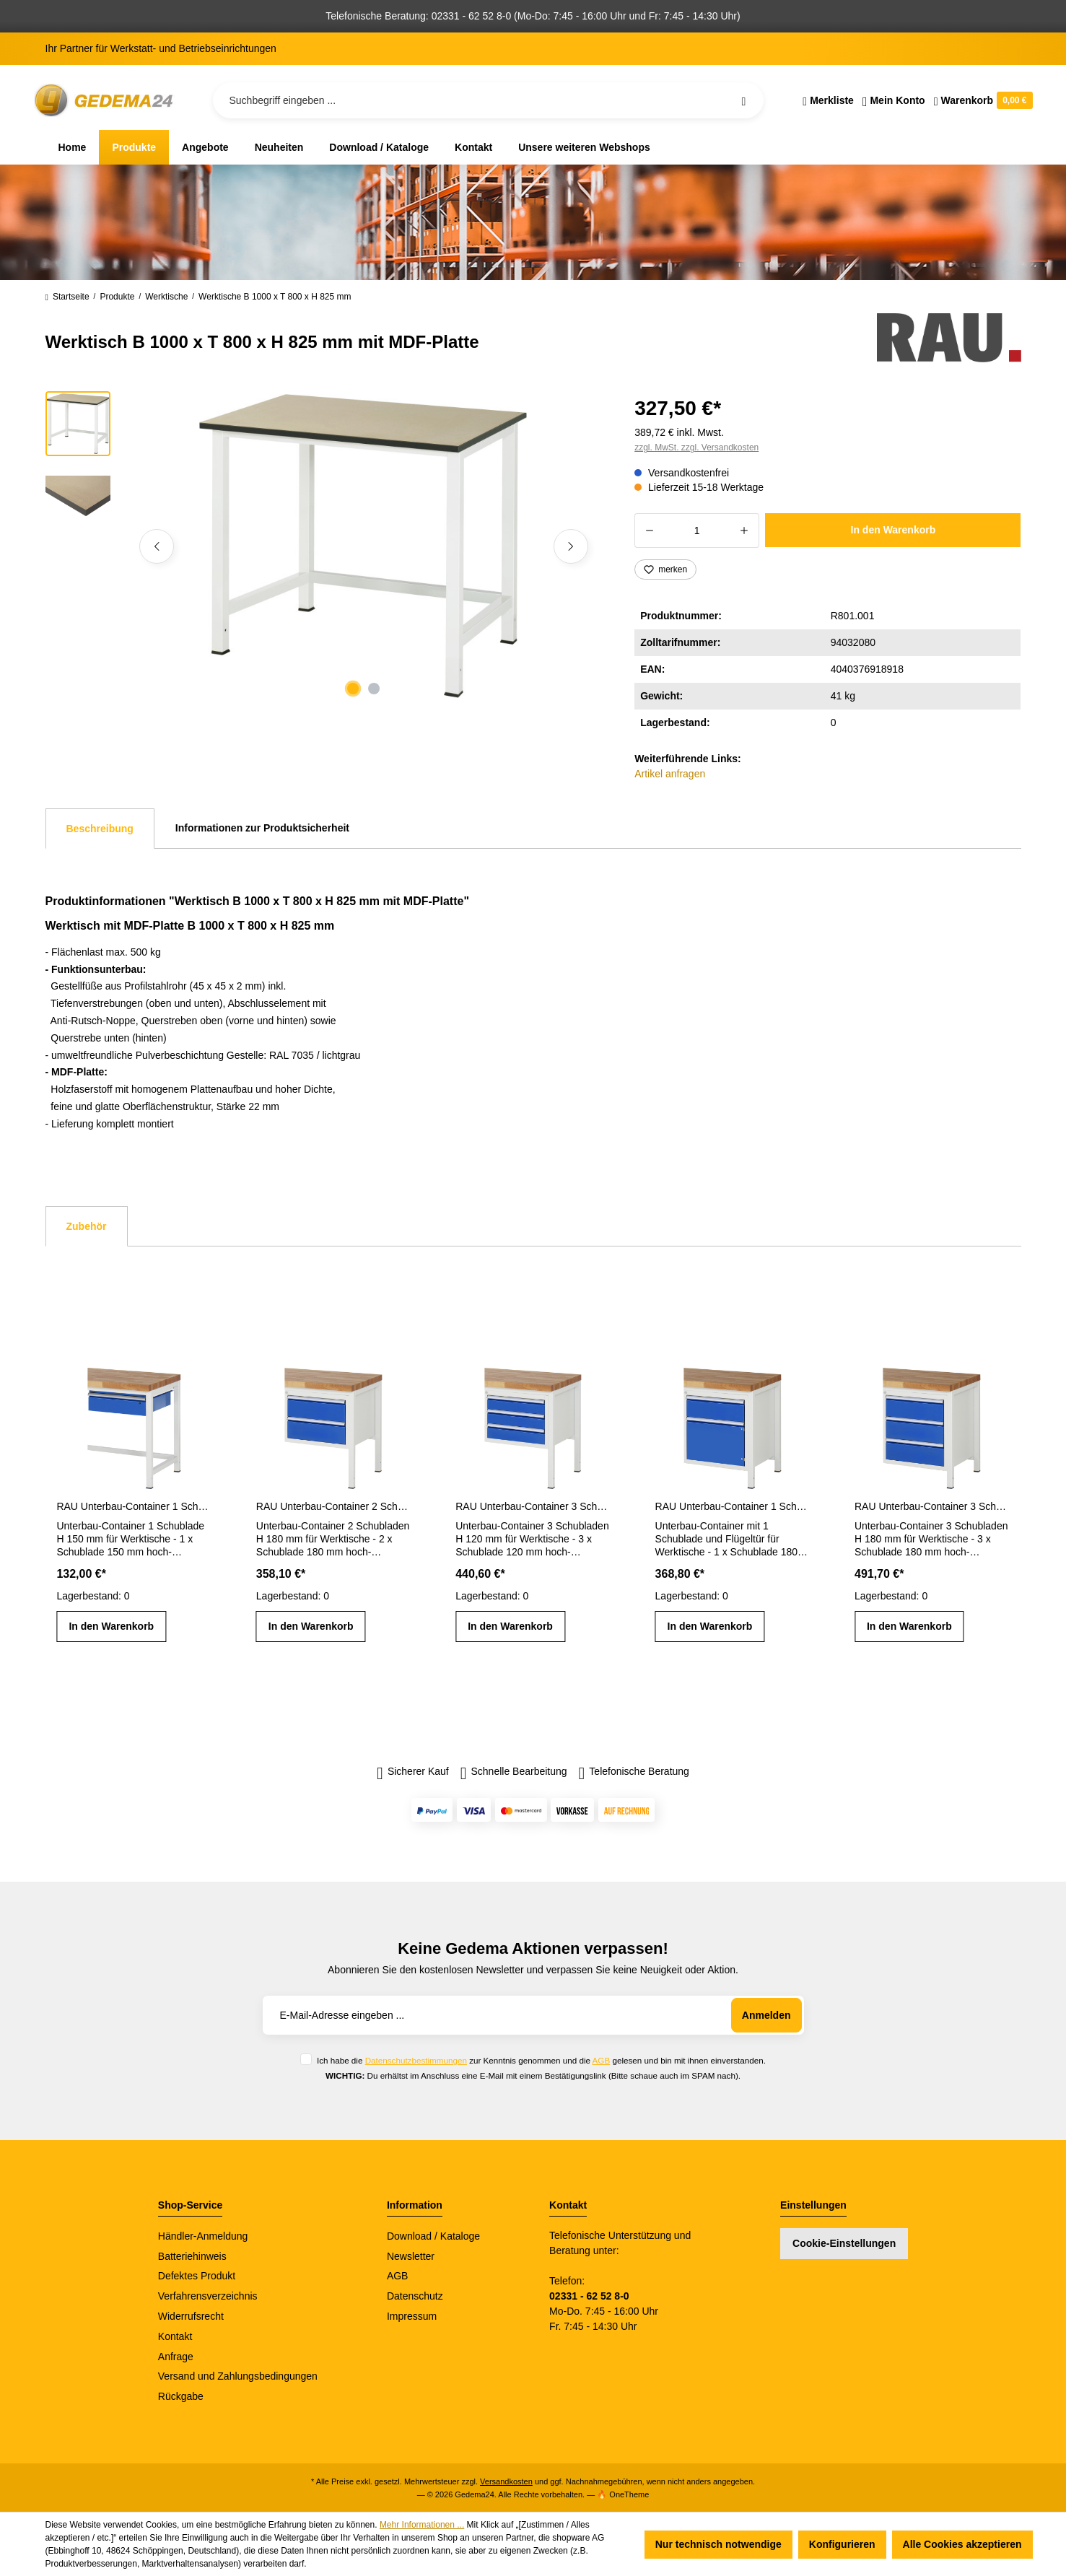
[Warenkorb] (981, 100)
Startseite (67, 297)
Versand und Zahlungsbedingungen (238, 2376)
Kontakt (175, 2336)
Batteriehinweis (192, 2256)
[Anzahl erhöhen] (744, 530)
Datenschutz (415, 2296)
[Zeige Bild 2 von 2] (374, 688)
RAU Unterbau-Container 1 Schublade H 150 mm (133, 1506)
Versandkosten (506, 2481)
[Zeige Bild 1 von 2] (353, 688)
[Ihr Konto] (894, 100)
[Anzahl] (696, 530)
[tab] (99, 828)
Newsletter (410, 2256)
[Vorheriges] (156, 546)
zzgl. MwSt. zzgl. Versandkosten (696, 447)
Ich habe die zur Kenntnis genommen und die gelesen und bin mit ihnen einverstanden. (541, 2060)
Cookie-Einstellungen (844, 2243)
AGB (602, 2060)
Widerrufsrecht (191, 2316)
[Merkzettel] (828, 100)
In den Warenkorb (893, 530)
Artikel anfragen (669, 774)
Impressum (412, 2316)
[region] (323, 546)
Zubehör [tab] (86, 1226)
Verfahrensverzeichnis (208, 2296)
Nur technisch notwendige (718, 2544)
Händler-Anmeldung (203, 2236)
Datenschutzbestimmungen (416, 2060)
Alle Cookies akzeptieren (962, 2544)
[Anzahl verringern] (649, 530)
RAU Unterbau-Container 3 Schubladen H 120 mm (532, 1506)
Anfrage (175, 2356)
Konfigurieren (842, 2544)
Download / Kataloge (433, 2236)
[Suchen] (743, 100)
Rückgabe (181, 2396)
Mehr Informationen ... (422, 2525)
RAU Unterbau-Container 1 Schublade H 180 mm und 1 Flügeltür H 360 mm (732, 1506)
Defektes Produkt (196, 2276)
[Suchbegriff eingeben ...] (488, 100)
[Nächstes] (571, 546)
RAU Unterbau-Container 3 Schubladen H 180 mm (932, 1506)
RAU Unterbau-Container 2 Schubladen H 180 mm (333, 1506)
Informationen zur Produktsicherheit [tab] (262, 828)
